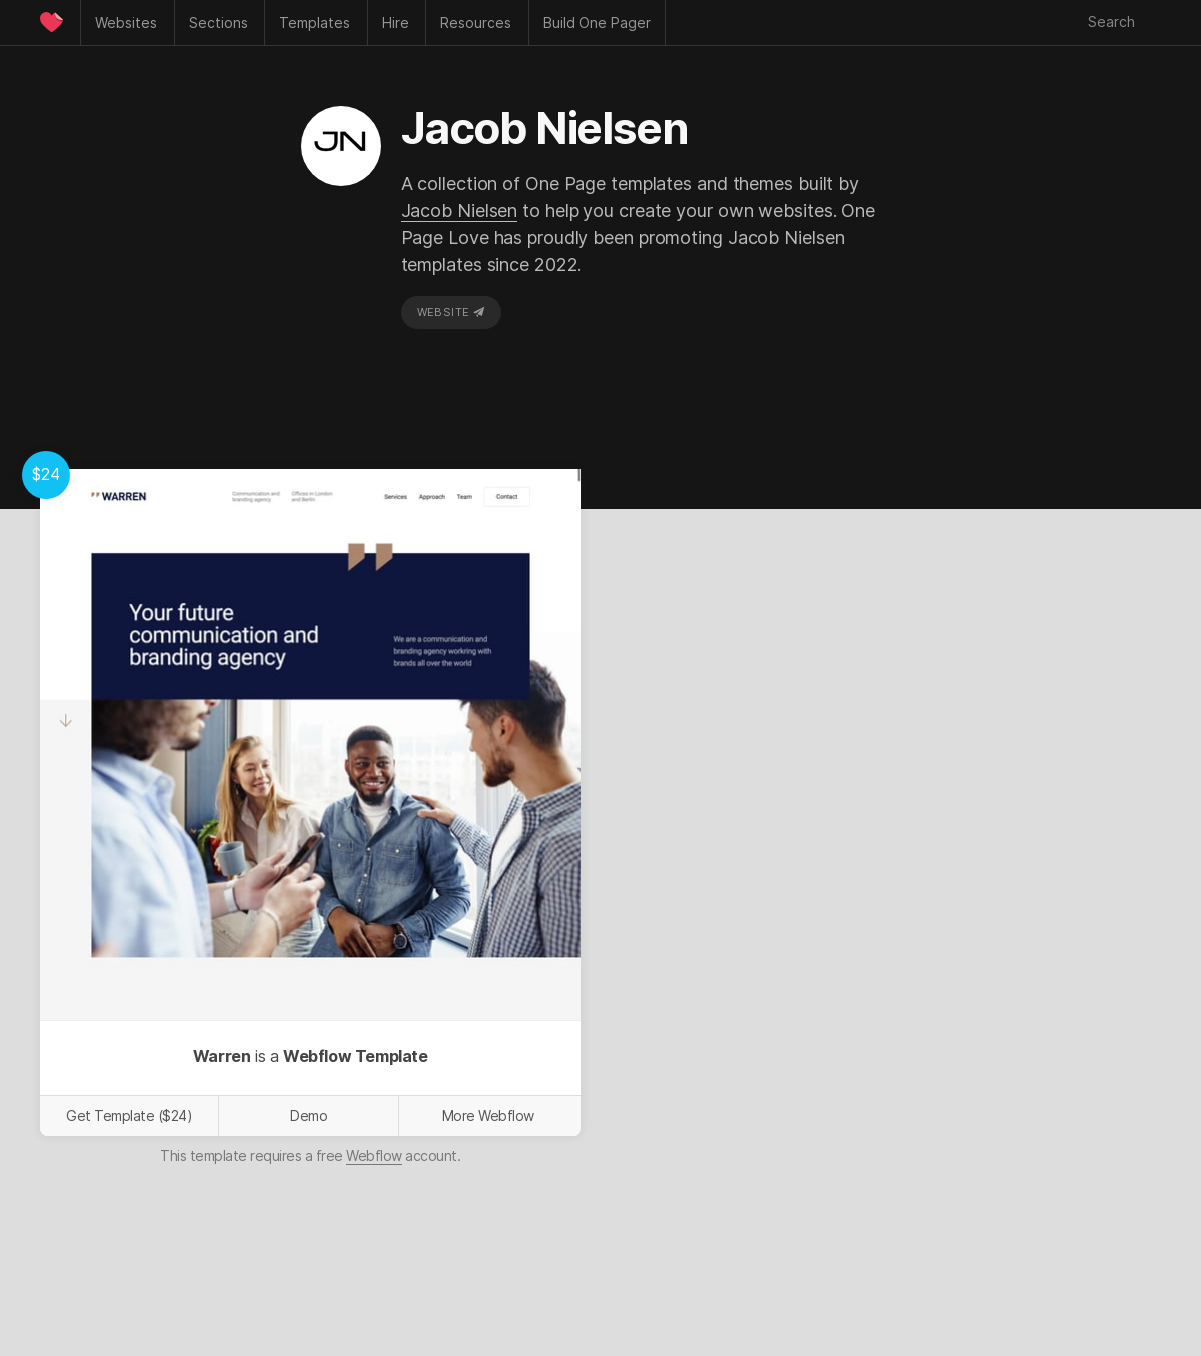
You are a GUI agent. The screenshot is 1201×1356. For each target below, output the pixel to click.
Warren (222, 1056)
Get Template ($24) (129, 1115)
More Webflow (488, 1115)
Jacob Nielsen (459, 210)
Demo (308, 1115)
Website (451, 312)
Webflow (374, 1155)
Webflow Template (355, 1056)
